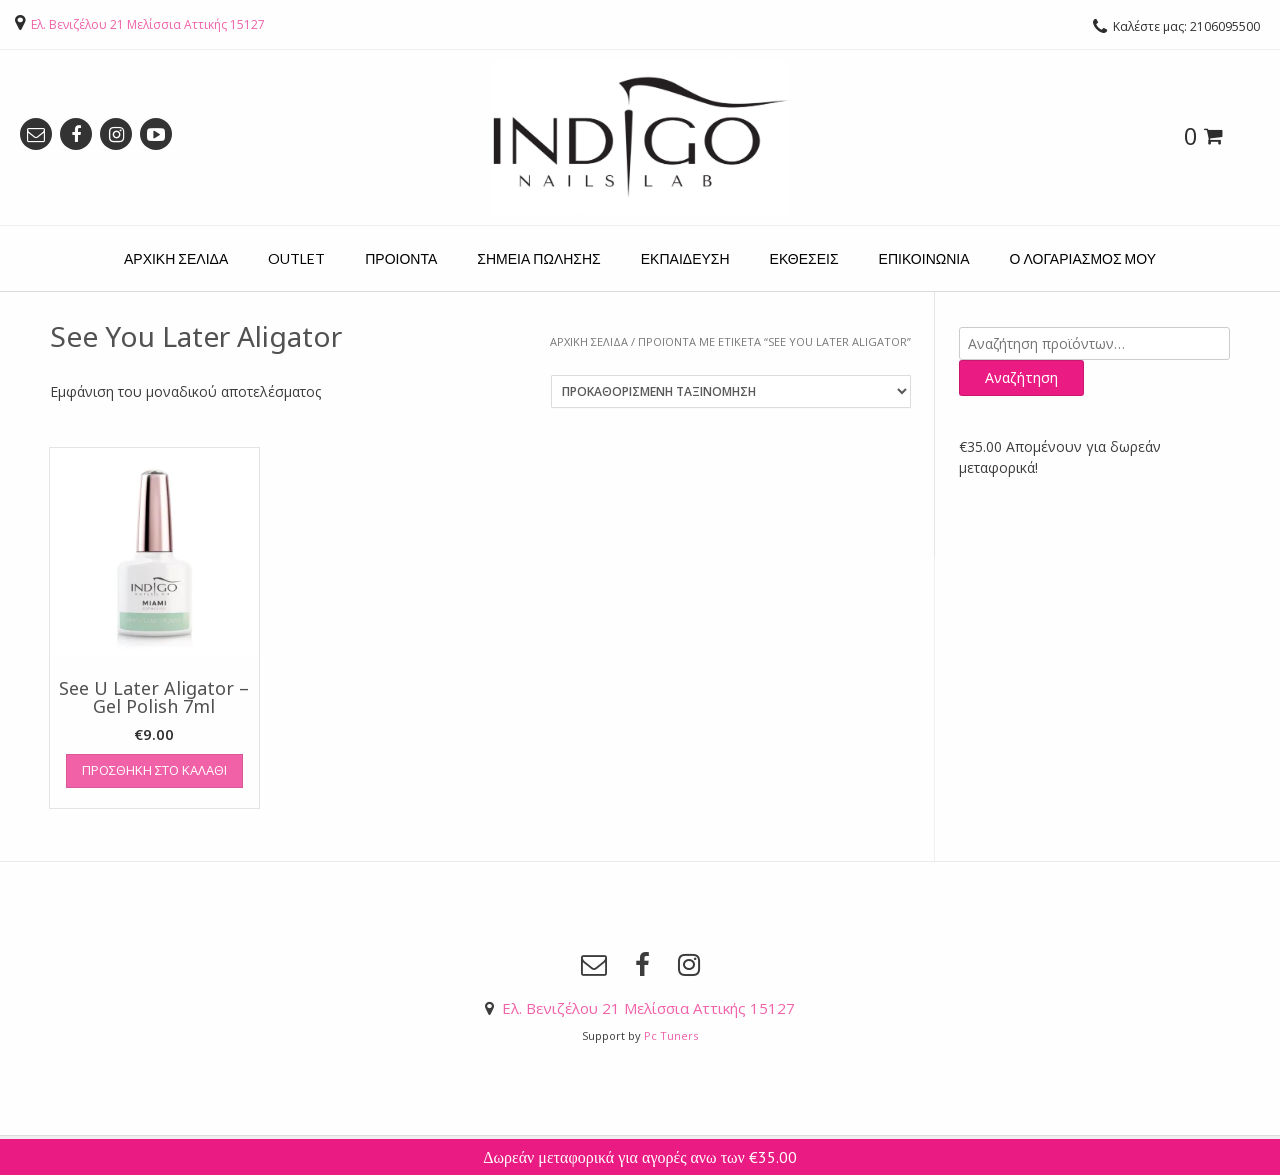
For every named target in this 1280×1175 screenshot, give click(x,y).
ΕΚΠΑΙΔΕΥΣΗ (685, 258)
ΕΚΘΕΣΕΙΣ (804, 258)
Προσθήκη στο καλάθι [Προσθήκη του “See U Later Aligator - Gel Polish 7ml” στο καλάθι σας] (154, 770)
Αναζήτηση (1021, 377)
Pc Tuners (671, 1035)
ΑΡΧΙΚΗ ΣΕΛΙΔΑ (176, 258)
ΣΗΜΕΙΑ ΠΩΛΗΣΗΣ (538, 258)
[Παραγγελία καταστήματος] (731, 391)
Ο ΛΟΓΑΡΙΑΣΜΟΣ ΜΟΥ (1083, 258)
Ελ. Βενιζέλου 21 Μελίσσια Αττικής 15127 (148, 24)
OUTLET (296, 258)
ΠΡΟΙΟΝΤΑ (401, 258)
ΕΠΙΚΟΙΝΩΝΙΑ (924, 258)
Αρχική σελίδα (589, 341)
